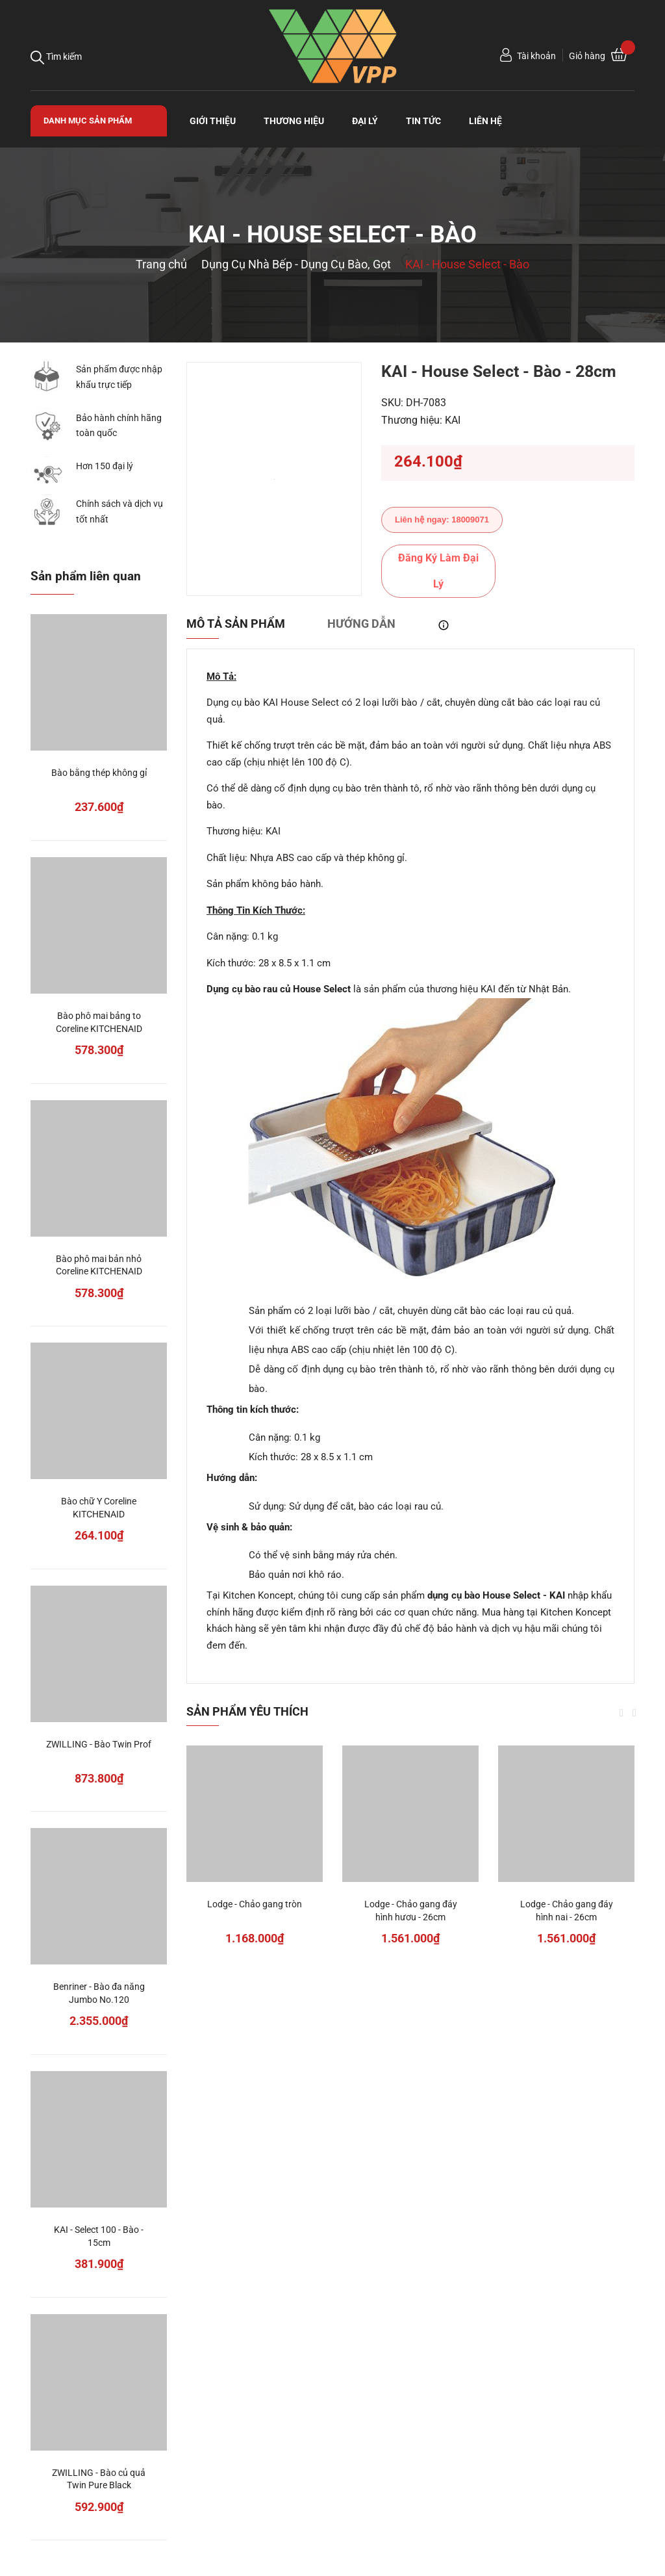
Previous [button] (621, 1713)
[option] (274, 479)
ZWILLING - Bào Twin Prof (98, 1744)
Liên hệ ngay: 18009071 (442, 519)
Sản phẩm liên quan (86, 576)
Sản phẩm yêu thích (247, 1711)
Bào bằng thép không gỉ (99, 772)
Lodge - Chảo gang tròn (254, 1904)
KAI (452, 420)
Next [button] (634, 1713)
